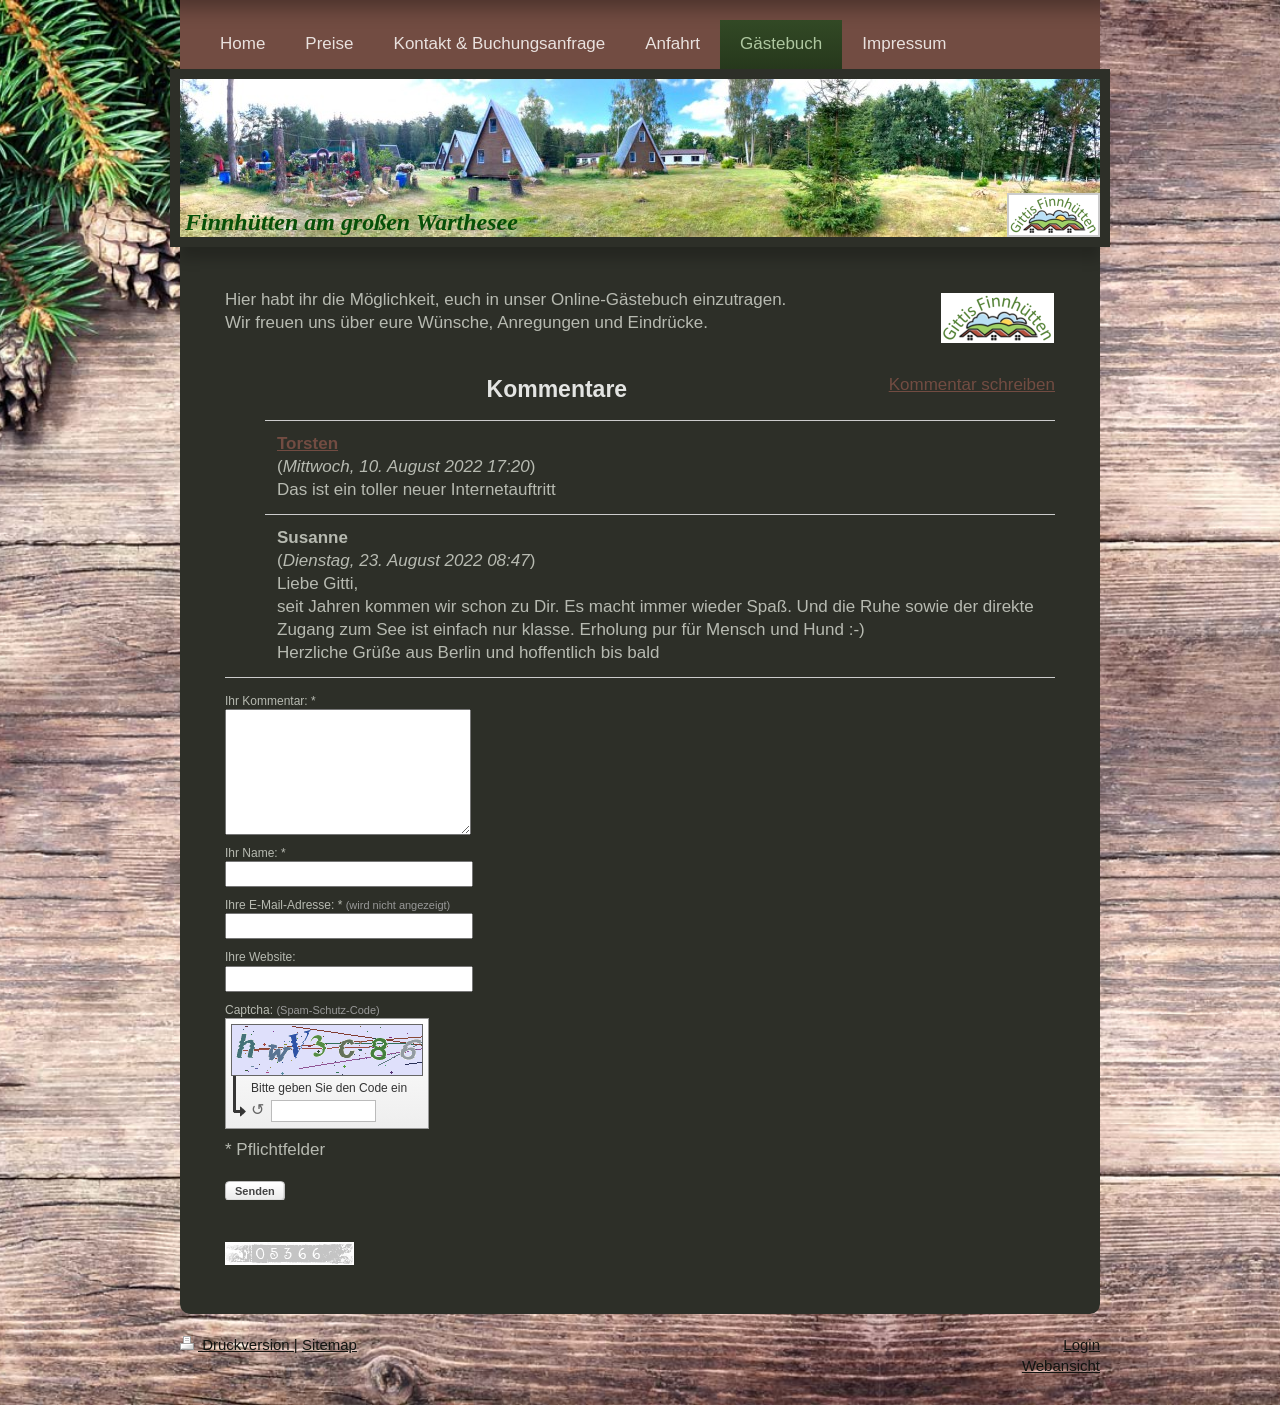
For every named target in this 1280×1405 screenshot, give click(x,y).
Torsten (307, 443)
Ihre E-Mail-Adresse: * (337, 905)
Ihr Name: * (255, 853)
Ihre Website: (260, 957)
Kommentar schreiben (972, 384)
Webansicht (1061, 1365)
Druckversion (237, 1344)
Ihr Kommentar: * (270, 701)
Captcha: (302, 1010)
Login (1081, 1344)
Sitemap (329, 1344)
